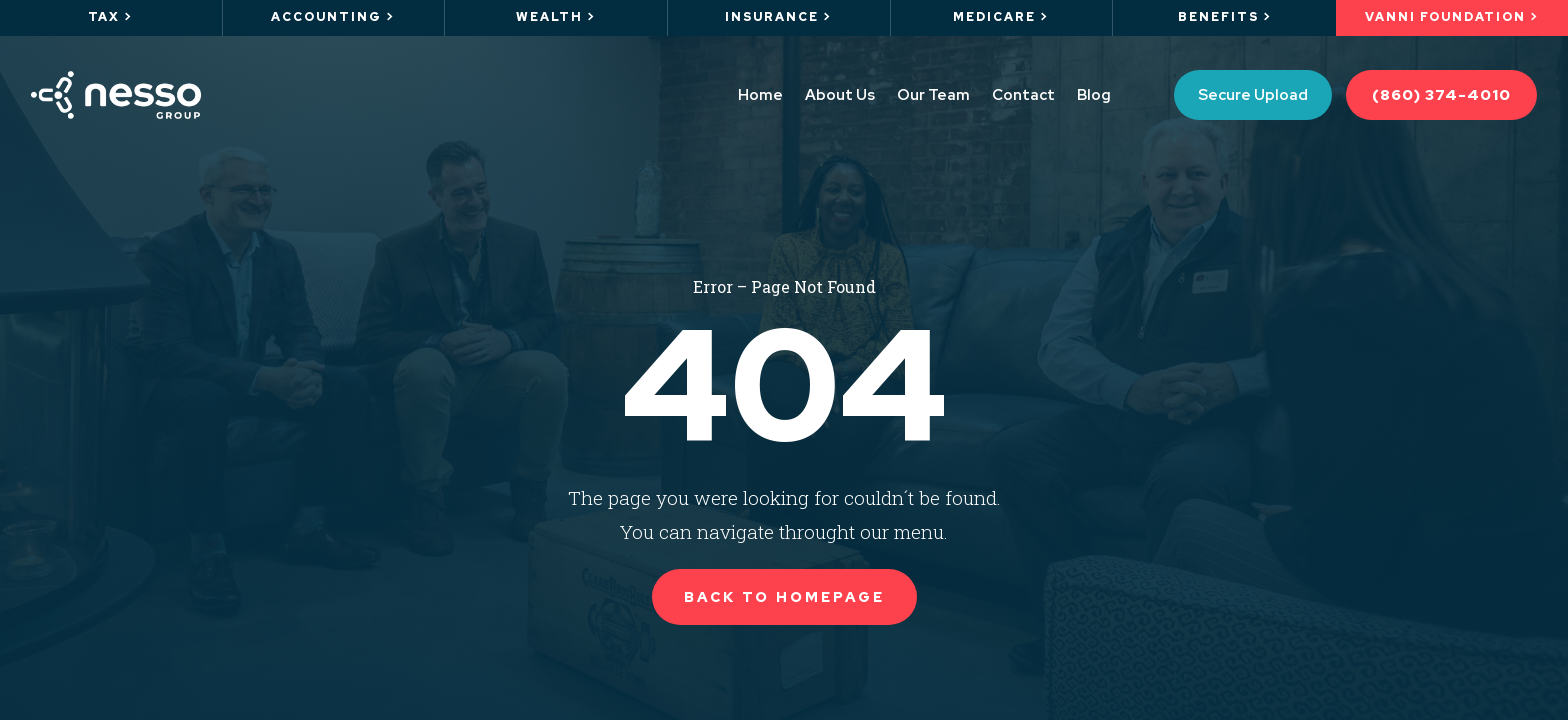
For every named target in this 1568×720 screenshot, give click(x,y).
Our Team (933, 95)
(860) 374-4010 (1441, 95)
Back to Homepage (784, 597)
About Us (840, 95)
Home (760, 95)
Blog (1094, 95)
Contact (1023, 95)
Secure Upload (1253, 95)
